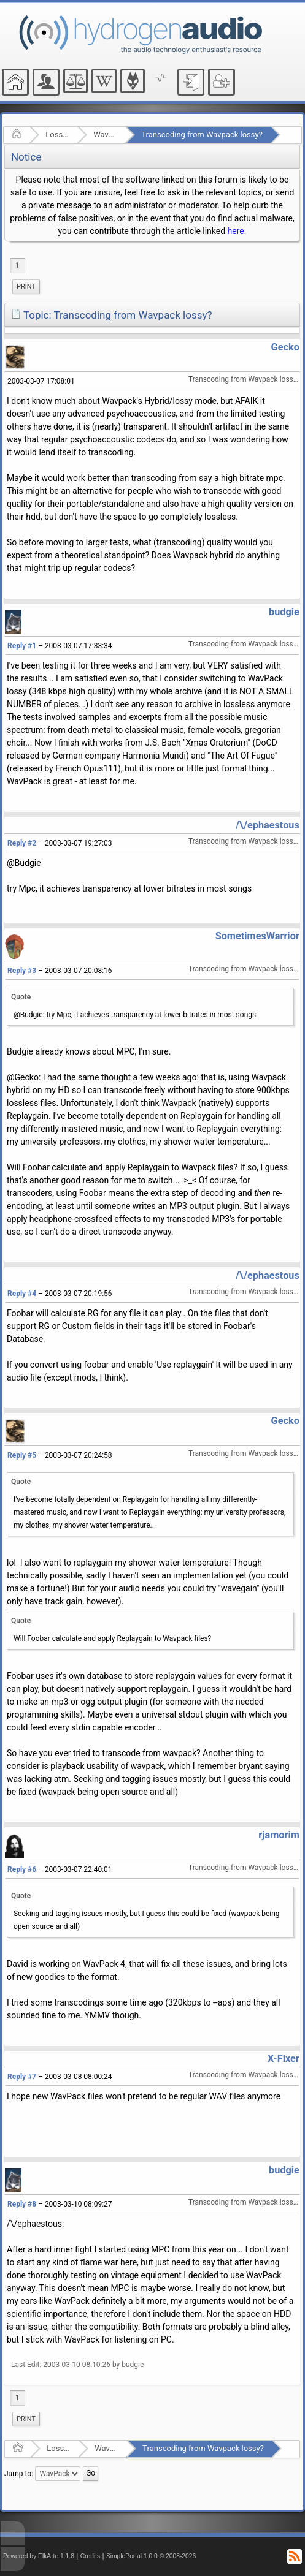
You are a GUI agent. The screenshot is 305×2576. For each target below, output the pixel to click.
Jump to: (18, 2473)
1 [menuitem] (17, 265)
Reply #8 (21, 2204)
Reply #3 (21, 970)
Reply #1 (21, 646)
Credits (90, 2556)
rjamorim (278, 1835)
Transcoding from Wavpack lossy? (202, 134)
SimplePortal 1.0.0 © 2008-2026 (151, 2556)
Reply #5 (21, 1455)
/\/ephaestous (267, 825)
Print (26, 286)
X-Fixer (283, 2058)
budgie (284, 612)
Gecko (285, 347)
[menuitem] (26, 286)
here (236, 231)
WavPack (105, 134)
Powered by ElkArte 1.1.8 (38, 2556)
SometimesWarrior (257, 936)
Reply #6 (21, 1869)
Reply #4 (21, 1293)
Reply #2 (21, 843)
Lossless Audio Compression (57, 134)
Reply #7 (21, 2076)
